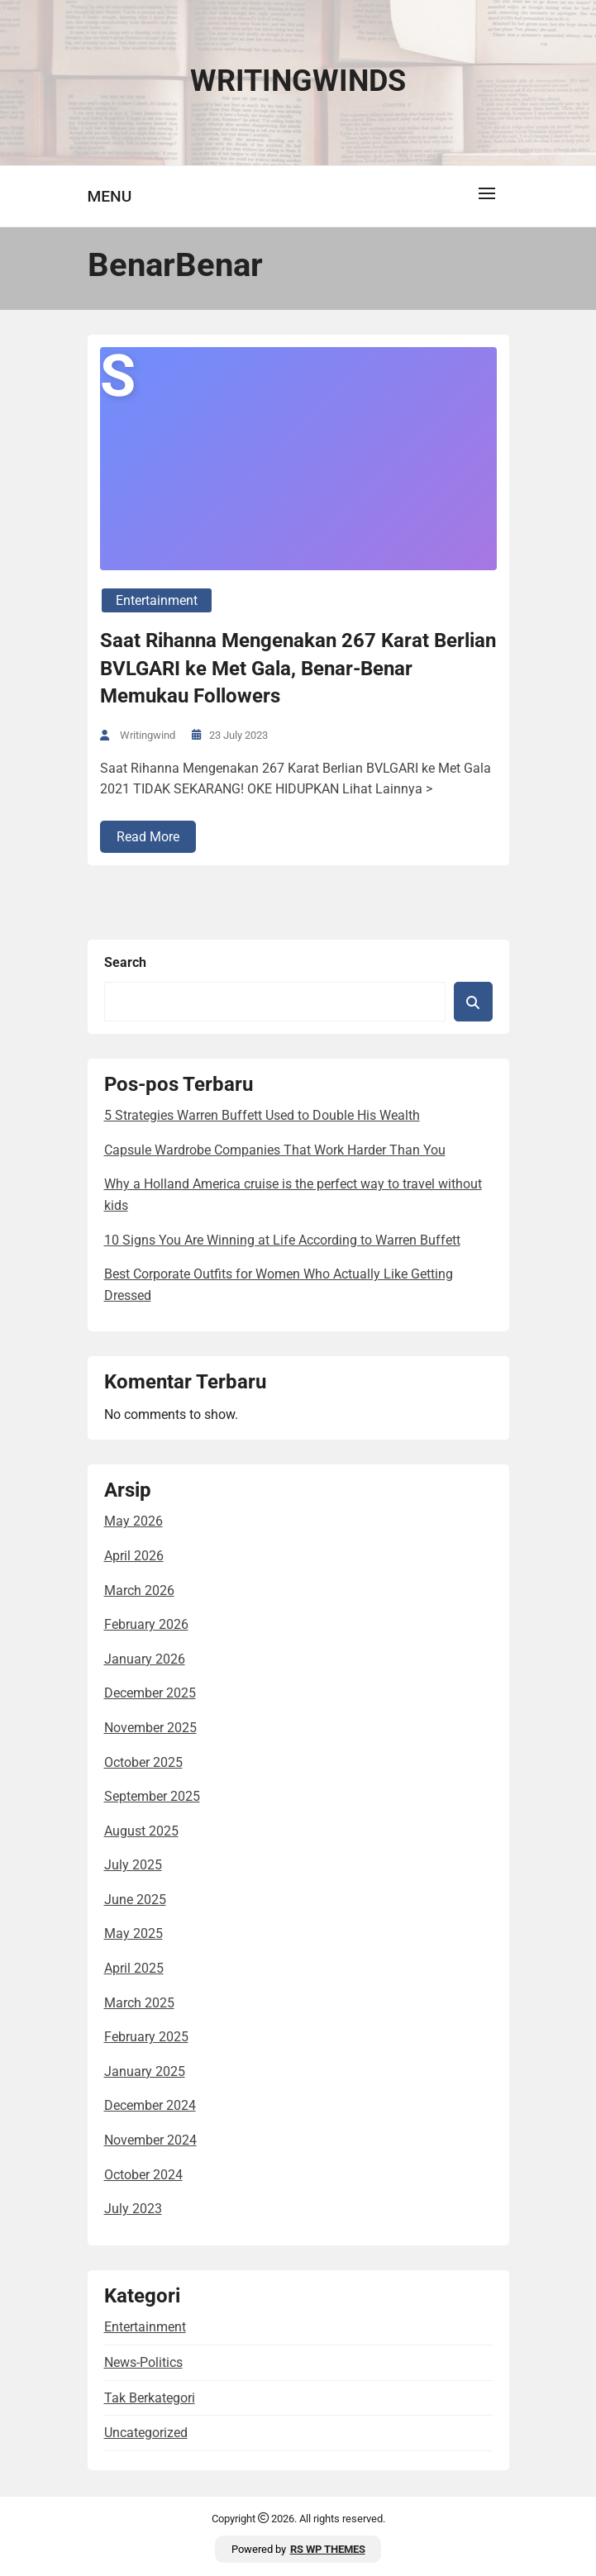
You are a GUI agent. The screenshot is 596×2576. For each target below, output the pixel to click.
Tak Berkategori (149, 2398)
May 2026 (133, 1521)
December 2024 (150, 2105)
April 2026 (134, 1556)
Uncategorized (146, 2432)
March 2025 (139, 2003)
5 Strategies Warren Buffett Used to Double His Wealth (262, 1115)
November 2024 (150, 2140)
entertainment (157, 600)
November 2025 (150, 1728)
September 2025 (152, 1796)
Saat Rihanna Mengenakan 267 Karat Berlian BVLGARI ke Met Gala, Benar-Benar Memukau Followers (298, 668)
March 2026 (139, 1590)
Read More (148, 837)
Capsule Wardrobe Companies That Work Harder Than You (275, 1150)
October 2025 (143, 1762)
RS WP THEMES (327, 2549)
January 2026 (144, 1659)
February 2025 (146, 2037)
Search (125, 962)
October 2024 (143, 2175)
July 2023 (133, 2209)
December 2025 (150, 1693)
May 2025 (133, 1933)
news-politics (143, 2362)
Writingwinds (298, 81)
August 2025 (141, 1831)
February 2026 (146, 1624)
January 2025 (144, 2071)
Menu (110, 196)
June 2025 (135, 1899)
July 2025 (133, 1865)
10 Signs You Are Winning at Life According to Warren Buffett (282, 1240)
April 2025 (134, 1968)
